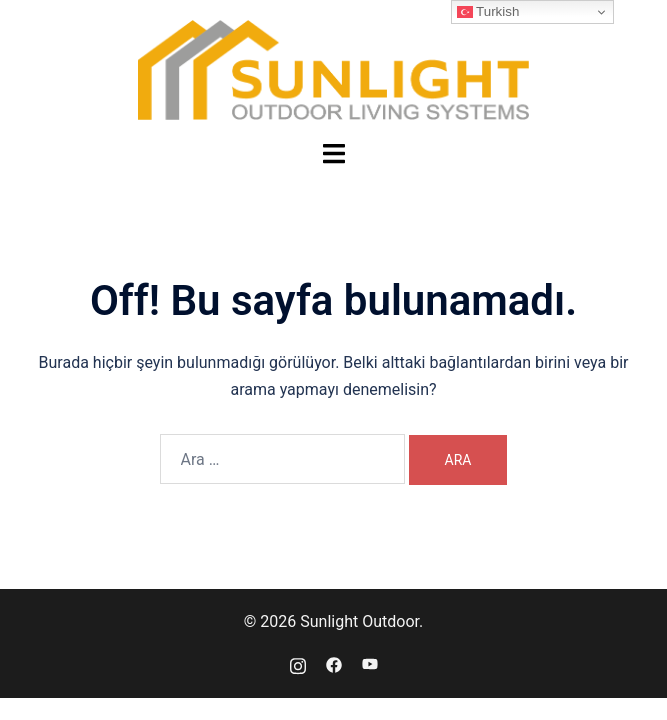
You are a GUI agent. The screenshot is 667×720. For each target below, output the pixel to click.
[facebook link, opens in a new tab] (334, 663)
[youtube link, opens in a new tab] (370, 663)
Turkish (488, 12)
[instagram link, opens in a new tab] (298, 663)
